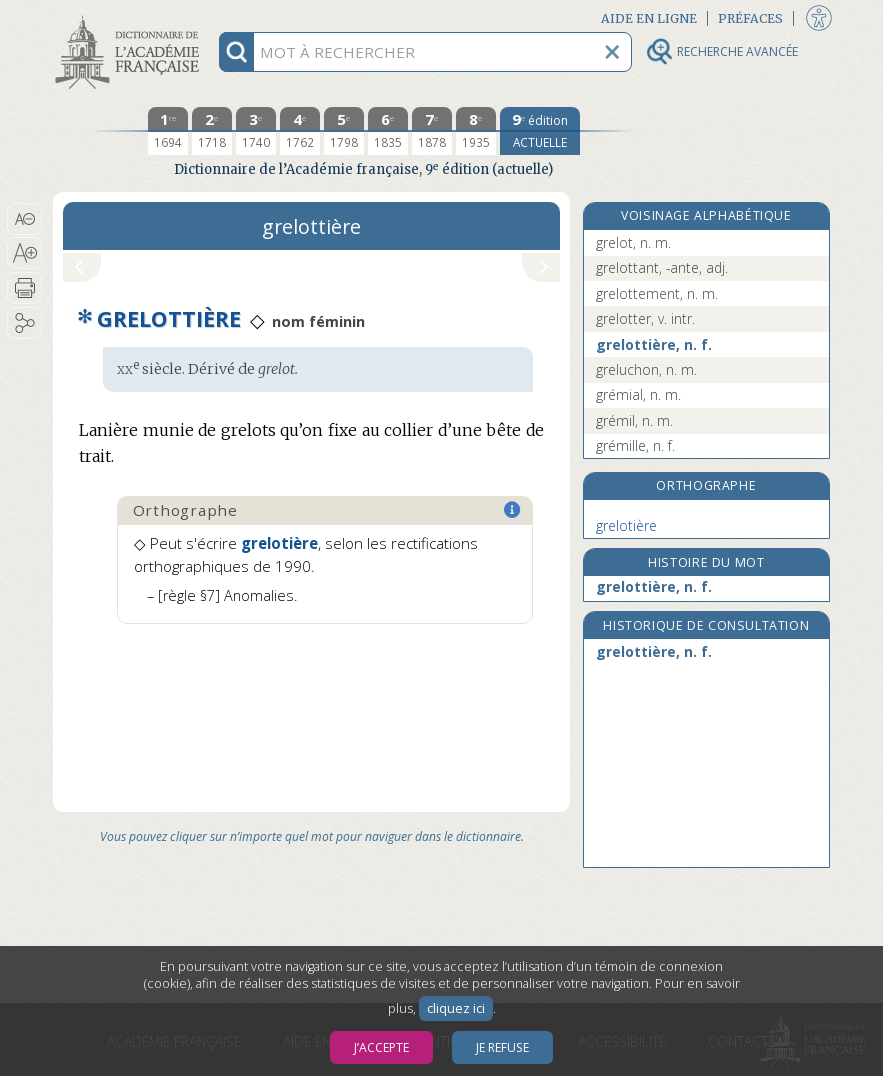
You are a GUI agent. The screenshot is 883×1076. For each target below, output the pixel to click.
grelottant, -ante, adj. (662, 267)
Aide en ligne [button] (649, 18)
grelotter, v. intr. (645, 318)
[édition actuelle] (540, 131)
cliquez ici (456, 1008)
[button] (24, 219)
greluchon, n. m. (646, 369)
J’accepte (381, 1047)
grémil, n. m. (634, 420)
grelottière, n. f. (654, 344)
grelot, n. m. (633, 242)
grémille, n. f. (635, 445)
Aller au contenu (131, 17)
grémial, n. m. (638, 394)
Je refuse (502, 1047)
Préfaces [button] (750, 18)
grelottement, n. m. (657, 293)
